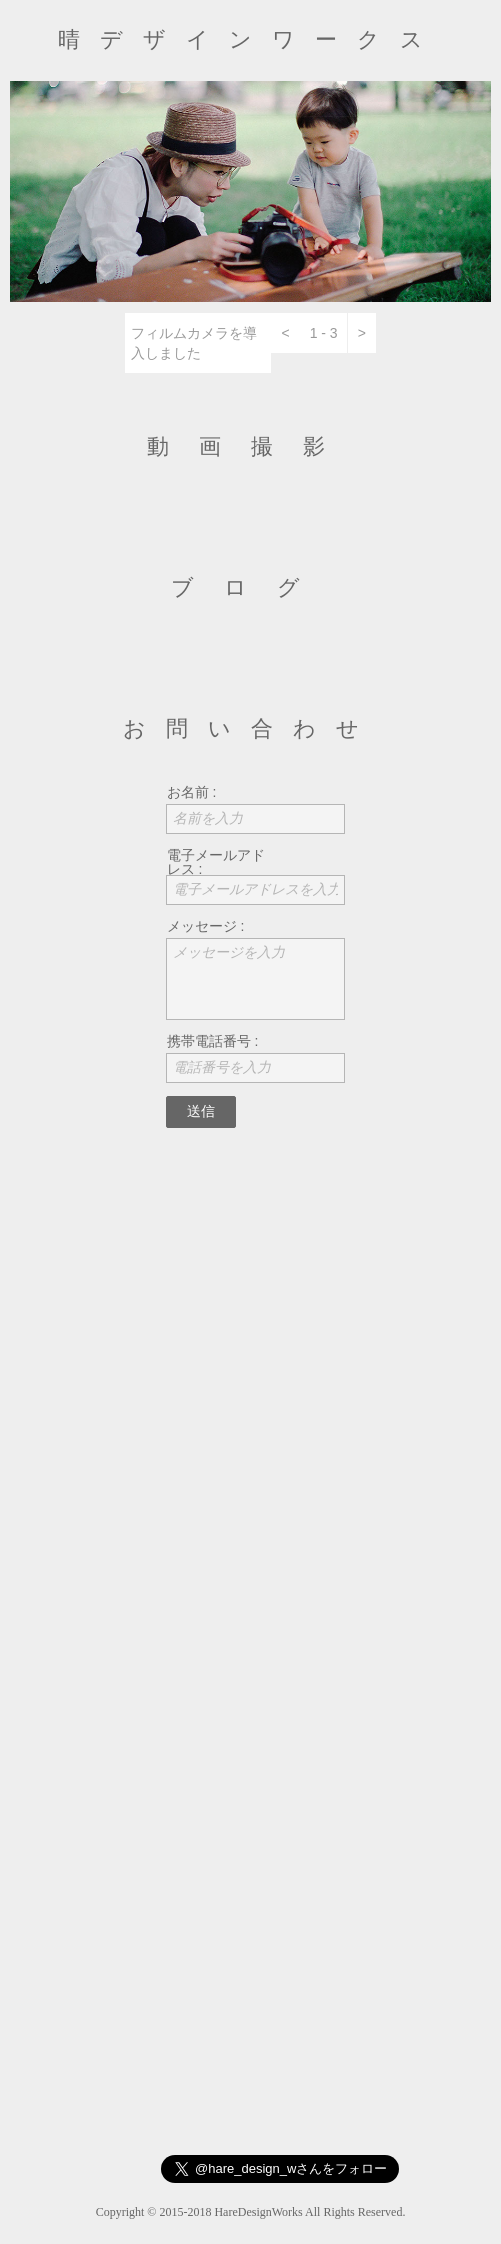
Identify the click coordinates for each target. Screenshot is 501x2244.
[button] (285, 333)
